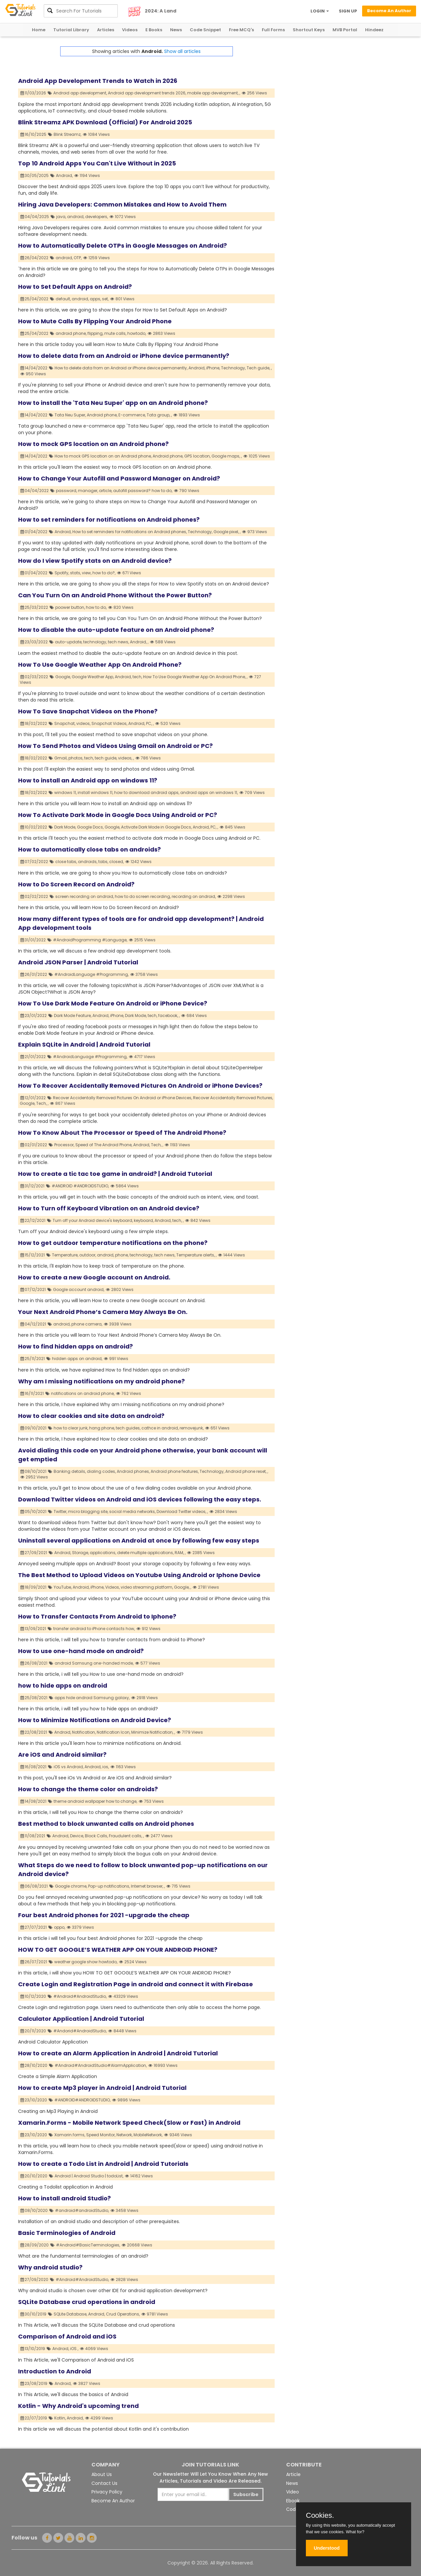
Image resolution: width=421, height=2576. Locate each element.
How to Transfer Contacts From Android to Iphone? (97, 1616)
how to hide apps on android (62, 1685)
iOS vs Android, (69, 1767)
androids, (87, 861)
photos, (75, 758)
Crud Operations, (123, 2314)
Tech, (41, 1103)
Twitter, (60, 1511)
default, (63, 299)
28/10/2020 (34, 2065)
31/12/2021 (32, 1186)
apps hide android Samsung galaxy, (92, 1697)
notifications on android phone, (82, 1393)
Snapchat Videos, (109, 723)
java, (61, 216)
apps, (95, 299)
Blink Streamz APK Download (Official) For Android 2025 (105, 122)
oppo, (59, 1927)
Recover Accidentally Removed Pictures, (233, 1098)
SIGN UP (348, 11)
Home (38, 30)
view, (86, 573)
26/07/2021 (34, 1962)
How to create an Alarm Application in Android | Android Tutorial (118, 2053)
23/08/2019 (34, 2383)
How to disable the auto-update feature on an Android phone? (116, 630)
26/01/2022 (34, 974)
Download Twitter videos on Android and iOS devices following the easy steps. (139, 1499)
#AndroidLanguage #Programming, (91, 974)
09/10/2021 (33, 1428)
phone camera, (86, 1324)
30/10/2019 (33, 2314)
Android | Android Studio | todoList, (89, 2176)
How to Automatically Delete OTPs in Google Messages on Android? (122, 245)
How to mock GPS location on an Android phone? (93, 444)
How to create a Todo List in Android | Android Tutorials (103, 2164)
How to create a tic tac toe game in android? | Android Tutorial (115, 1174)
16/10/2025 (33, 134)
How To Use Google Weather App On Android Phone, (194, 677)
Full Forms (273, 30)
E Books (153, 30)
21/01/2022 (33, 1056)
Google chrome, (71, 1886)
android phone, (71, 333)
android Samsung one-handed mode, (94, 1663)
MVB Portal (345, 30)
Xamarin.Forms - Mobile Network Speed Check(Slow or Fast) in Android (129, 2122)
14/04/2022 (34, 368)
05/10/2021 (33, 1511)
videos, (83, 723)
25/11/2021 (33, 1358)
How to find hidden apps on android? (75, 1346)
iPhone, (213, 368)
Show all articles (182, 51)
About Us (101, 2474)
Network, (124, 2135)
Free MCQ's (241, 30)
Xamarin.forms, (69, 2135)
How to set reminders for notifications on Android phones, (129, 531)
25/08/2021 (34, 1697)
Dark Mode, (65, 827)
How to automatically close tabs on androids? (89, 849)
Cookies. (320, 2515)
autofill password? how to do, (142, 490)
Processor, (64, 1145)
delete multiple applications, (145, 1552)
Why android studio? (50, 2267)
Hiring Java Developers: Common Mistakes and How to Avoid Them (122, 204)
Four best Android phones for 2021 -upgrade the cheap (103, 1915)
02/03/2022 (34, 677)
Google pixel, (226, 531)
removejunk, (192, 1428)
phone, (122, 1255)
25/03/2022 (34, 607)
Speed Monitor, (100, 2135)
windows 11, (65, 792)
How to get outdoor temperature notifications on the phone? (113, 1243)
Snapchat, (64, 723)
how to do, (96, 607)
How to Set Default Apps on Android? (75, 287)
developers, (96, 216)
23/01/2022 (34, 1015)
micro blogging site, (88, 1511)
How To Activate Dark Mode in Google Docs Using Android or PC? (117, 815)
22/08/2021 (34, 1732)
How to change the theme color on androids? (88, 1789)
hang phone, (102, 1428)
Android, (64, 175)
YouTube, (63, 1587)
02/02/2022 (34, 896)
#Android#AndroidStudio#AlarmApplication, (101, 2065)
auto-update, (68, 642)
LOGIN (319, 11)
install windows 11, (95, 792)
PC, (149, 723)
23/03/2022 (34, 642)
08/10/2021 (33, 1471)
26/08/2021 (34, 1663)
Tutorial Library (71, 30)
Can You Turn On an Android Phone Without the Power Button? (115, 595)
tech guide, (106, 758)
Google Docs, (90, 827)
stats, (75, 573)
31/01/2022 (33, 940)
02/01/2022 (34, 1145)
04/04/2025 (35, 216)
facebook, (168, 1015)
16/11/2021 (32, 1393)
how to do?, (103, 573)
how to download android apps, (146, 792)
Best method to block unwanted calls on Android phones (106, 1824)
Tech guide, (258, 368)
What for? (355, 2531)
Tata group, (158, 415)
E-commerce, (132, 415)
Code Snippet (205, 30)
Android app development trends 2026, (147, 93)
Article (293, 2474)
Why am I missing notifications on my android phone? (101, 1381)
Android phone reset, (245, 1471)
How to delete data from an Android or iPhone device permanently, (121, 368)
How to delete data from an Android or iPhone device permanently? (123, 356)
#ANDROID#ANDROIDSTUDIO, (82, 2100)
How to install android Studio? (64, 2198)
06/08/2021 (34, 1886)
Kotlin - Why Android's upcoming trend (78, 2406)
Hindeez (374, 30)
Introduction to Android (54, 2371)
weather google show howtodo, (85, 1962)
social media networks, (132, 1511)
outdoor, (87, 1255)
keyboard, (144, 1220)
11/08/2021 (33, 1836)
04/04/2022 (35, 490)
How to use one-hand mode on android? (81, 1651)
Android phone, (102, 415)
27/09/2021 (34, 1552)
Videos (129, 30)
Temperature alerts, (195, 1255)
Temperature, (65, 1255)
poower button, (70, 607)
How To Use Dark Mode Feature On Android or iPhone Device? (112, 1003)
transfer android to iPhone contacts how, (94, 1628)
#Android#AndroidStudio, (80, 1996)
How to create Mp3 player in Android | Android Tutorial (102, 2088)
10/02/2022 (34, 827)
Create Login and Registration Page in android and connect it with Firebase (135, 1984)
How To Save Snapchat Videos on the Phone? (88, 711)
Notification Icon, (113, 1732)
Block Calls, (96, 1836)
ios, (105, 1767)
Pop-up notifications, (109, 1886)
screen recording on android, (84, 896)
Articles (105, 30)
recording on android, (194, 896)
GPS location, (197, 456)
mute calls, (115, 333)
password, (66, 490)
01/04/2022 (34, 531)
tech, (137, 677)
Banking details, (70, 1471)
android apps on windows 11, (209, 792)
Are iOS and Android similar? (62, 1754)
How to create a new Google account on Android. (94, 1277)
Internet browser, (147, 1886)
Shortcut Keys (309, 30)
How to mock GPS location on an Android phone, (103, 456)
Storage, (80, 1552)
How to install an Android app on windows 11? (87, 780)
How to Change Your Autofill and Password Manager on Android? (119, 478)
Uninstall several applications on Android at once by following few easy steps (138, 1540)
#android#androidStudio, (82, 2210)
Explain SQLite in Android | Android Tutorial (84, 1044)
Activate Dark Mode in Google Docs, (156, 827)
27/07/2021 (34, 1927)
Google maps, (225, 456)
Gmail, (60, 758)
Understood (327, 2548)
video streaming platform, (147, 1587)
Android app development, (80, 93)
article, (105, 490)
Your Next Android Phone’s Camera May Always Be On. (102, 1312)
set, (105, 299)
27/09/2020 (34, 2279)
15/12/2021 (33, 1255)
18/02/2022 (34, 723)
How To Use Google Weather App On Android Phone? (100, 664)
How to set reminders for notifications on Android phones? (109, 519)
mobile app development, (212, 93)
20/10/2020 (34, 2176)
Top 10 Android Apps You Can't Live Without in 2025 (97, 163)
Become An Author (113, 2500)
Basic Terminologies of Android (66, 2233)
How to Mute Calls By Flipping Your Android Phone (95, 321)
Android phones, (133, 1471)
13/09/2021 (33, 1628)
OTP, (78, 257)
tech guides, (128, 1428)
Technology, (233, 368)
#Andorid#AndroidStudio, (80, 2031)
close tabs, (66, 861)
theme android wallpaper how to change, (95, 1801)
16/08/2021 (33, 1767)
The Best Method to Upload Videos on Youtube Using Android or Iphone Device (139, 1575)
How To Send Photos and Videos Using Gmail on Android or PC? (115, 746)
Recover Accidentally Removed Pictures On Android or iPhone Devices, (122, 1098)
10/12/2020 (33, 1996)
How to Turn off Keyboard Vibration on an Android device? (108, 1208)
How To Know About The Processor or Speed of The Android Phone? (122, 1132)
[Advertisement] (339, 92)
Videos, (112, 1587)
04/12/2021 (33, 1324)
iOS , (74, 2348)
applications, (103, 1552)
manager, (88, 490)
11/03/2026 (33, 93)
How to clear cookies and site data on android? (91, 1416)
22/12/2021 (33, 1220)
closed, (116, 861)
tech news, (118, 642)
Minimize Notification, (152, 1732)
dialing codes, (101, 1471)
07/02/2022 (34, 861)
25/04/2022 (34, 299)
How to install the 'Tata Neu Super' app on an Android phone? (113, 403)
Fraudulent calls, (125, 1836)
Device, (77, 1836)
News (176, 30)
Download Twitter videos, (181, 1511)
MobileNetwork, (148, 2135)
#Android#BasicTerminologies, (88, 2245)
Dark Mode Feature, (72, 1015)
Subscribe (246, 2494)
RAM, (179, 1552)
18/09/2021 (33, 1587)
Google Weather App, (93, 677)
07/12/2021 (33, 1289)
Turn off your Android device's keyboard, (93, 1220)
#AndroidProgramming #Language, (90, 940)
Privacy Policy (106, 2492)
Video (292, 2492)
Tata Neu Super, (70, 415)
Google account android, (78, 1289)
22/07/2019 (34, 2418)
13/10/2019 (33, 2348)
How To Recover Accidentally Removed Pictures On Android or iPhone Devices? (140, 1085)
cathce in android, (160, 1428)
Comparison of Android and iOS (67, 2336)
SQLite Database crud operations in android (86, 2302)
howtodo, (136, 333)
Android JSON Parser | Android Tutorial (78, 962)
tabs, (103, 861)
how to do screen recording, (143, 896)
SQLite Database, (70, 2314)
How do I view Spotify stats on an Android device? (95, 561)
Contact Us (104, 2483)
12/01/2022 (33, 1098)
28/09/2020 (35, 2245)
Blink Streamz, (67, 134)
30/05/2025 (35, 175)
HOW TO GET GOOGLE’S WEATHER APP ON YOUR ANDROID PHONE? (117, 1949)
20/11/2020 (33, 2031)
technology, (95, 642)
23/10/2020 (34, 2100)
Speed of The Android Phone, (103, 1145)
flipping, (95, 333)
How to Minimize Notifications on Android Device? (94, 1720)
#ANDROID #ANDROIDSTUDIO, (80, 1186)
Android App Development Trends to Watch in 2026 (97, 81)
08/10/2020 (34, 2210)
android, (75, 216)
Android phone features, (175, 1471)
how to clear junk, (71, 1428)
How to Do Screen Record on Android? (76, 884)
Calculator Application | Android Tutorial (81, 2019)
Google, (63, 677)
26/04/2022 (34, 257)
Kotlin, (60, 2418)
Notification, (84, 1732)
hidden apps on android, (77, 1358)
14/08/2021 (33, 1801)
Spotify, (62, 573)
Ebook (293, 2500)
